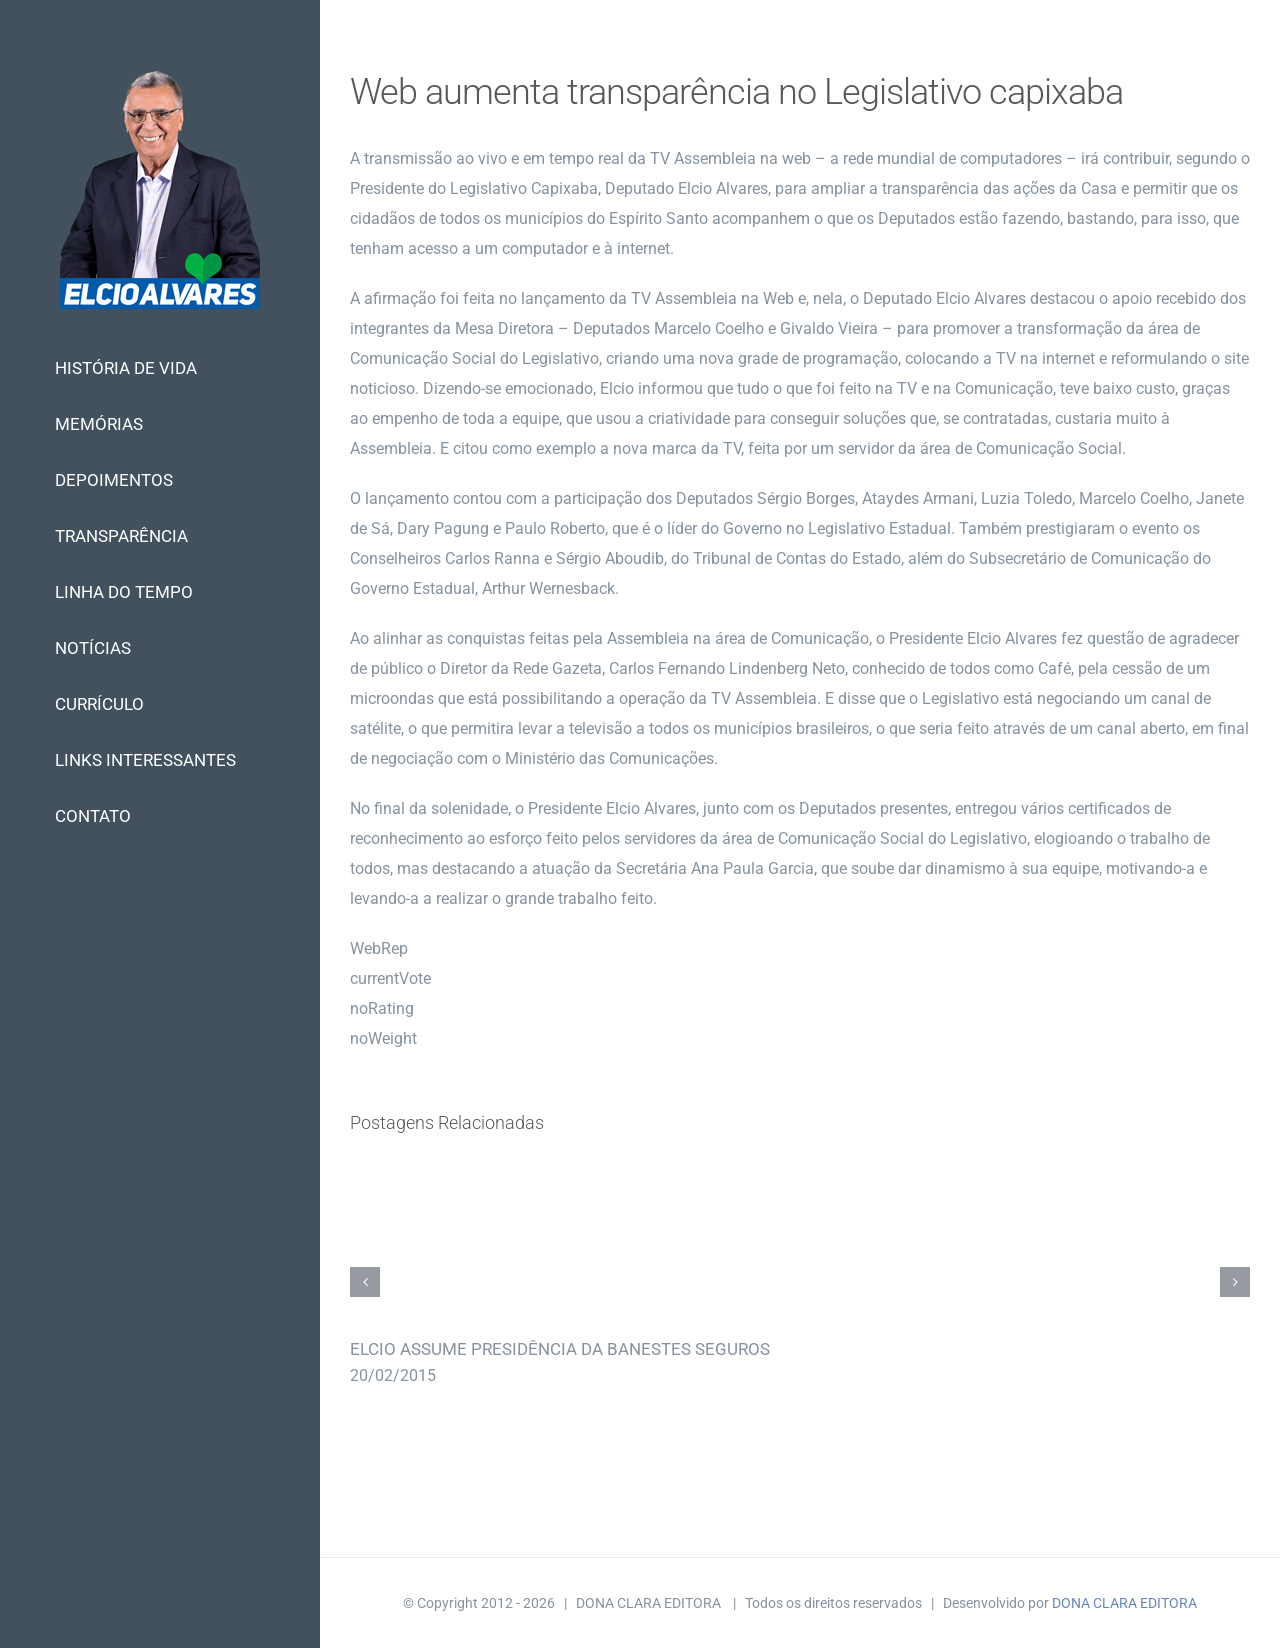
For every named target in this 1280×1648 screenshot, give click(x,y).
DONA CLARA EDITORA (1124, 1603)
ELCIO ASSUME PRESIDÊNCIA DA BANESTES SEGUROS (560, 1349)
